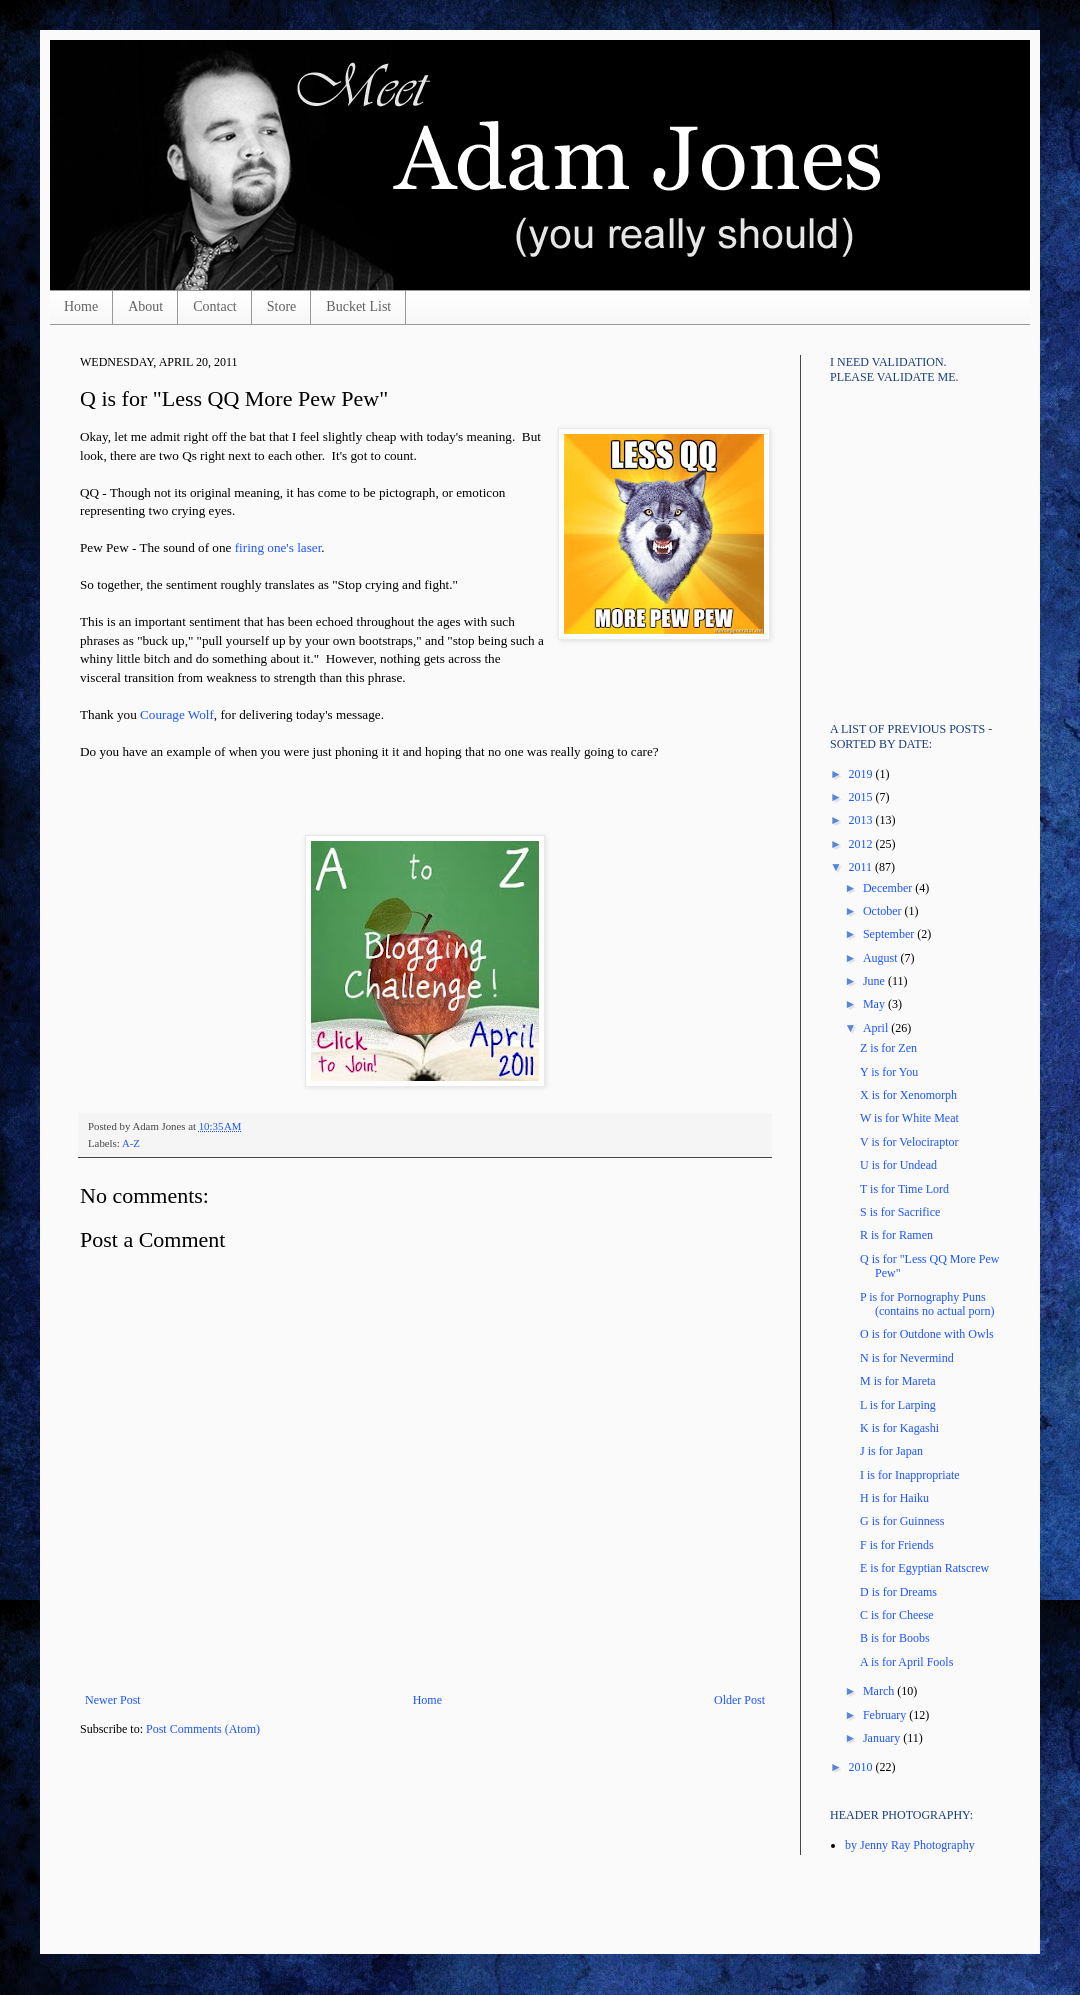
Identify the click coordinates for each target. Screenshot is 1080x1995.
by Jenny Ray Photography (910, 1845)
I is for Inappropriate (910, 1475)
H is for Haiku (894, 1498)
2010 (862, 1767)
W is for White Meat (909, 1118)
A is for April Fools (906, 1662)
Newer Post (113, 1700)
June (875, 981)
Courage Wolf (177, 714)
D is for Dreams (898, 1592)
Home (81, 306)
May (875, 1004)
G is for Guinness (902, 1521)
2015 (862, 797)
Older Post (739, 1700)
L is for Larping (898, 1405)
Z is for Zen (888, 1048)
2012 (862, 844)
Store (282, 306)
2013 (862, 820)
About (145, 306)
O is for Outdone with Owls (927, 1334)
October (884, 911)
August (882, 958)
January (883, 1738)
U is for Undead (898, 1165)
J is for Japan (891, 1451)
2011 (862, 867)
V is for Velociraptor (909, 1142)
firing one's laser (278, 547)
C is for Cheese (897, 1615)
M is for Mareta (898, 1381)
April (877, 1028)
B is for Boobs (895, 1638)
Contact (215, 306)
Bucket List (358, 306)
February (886, 1715)
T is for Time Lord (904, 1189)
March (880, 1691)
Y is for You (889, 1072)
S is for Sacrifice (900, 1212)
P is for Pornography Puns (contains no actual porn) (927, 1304)
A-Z (131, 1143)
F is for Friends (897, 1545)
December (889, 888)
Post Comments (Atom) (203, 1729)
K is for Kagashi (899, 1428)
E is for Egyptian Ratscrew (924, 1568)
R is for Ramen (896, 1235)
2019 (862, 774)
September (890, 934)
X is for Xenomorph (908, 1095)
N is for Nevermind (907, 1358)
